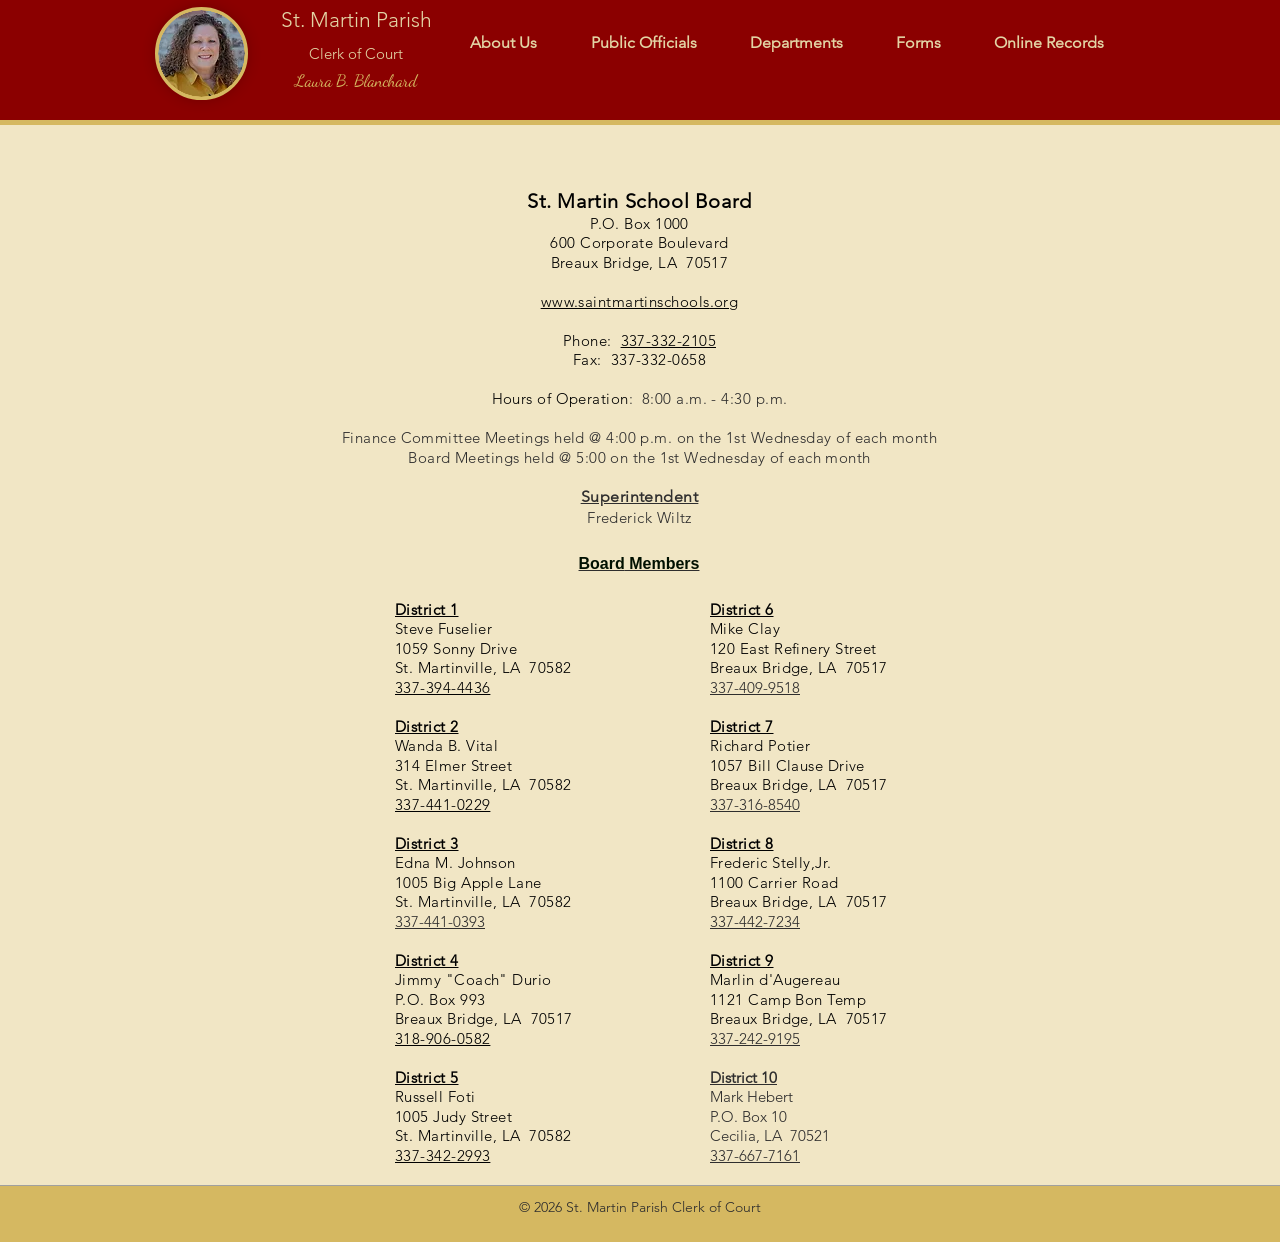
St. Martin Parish (356, 19)
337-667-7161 (755, 1155)
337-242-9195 (755, 1038)
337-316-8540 (755, 804)
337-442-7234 (755, 921)
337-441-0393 (440, 921)
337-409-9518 (755, 687)
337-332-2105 (668, 340)
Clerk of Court (356, 53)
